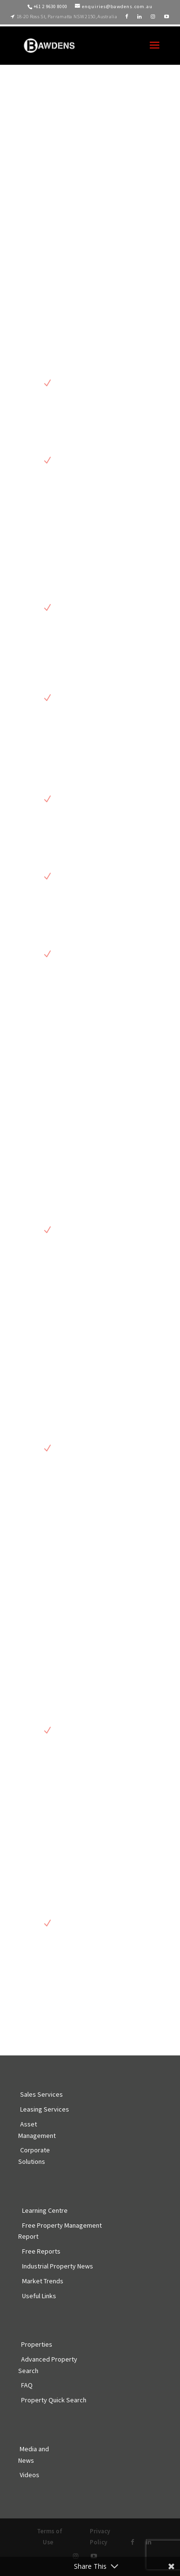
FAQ (27, 2385)
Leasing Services (44, 2109)
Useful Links (39, 2295)
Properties (36, 2344)
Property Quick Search (53, 2400)
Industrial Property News (57, 2266)
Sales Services (41, 2094)
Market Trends (42, 2281)
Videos (29, 2474)
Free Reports (41, 2251)
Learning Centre (45, 2210)
